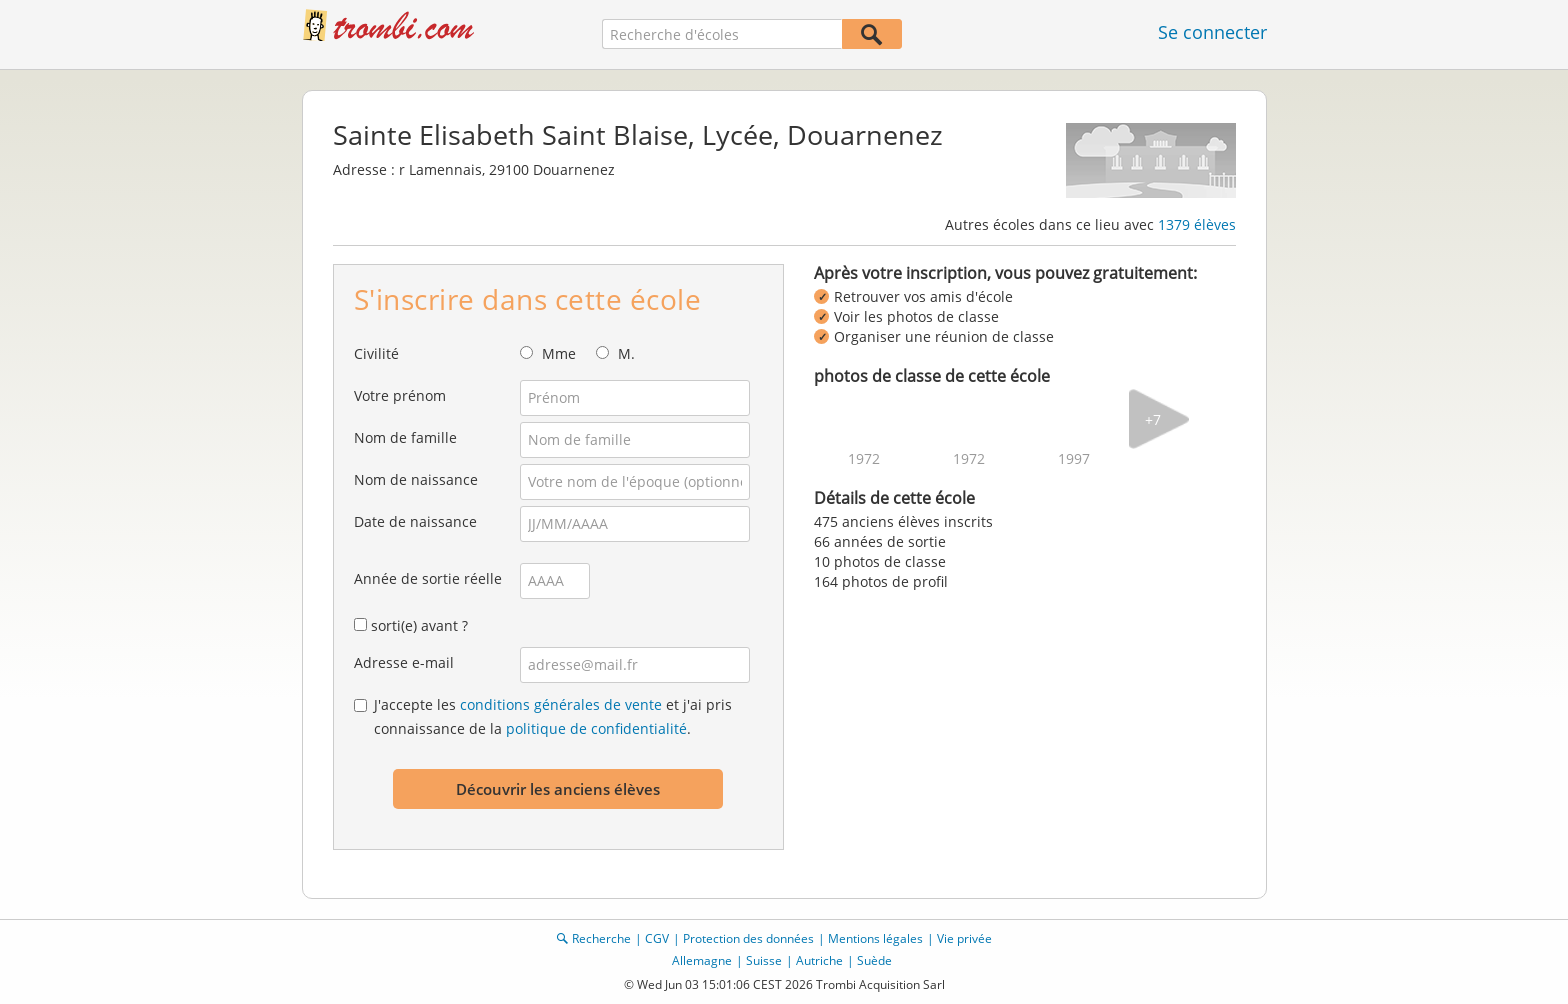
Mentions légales (875, 938)
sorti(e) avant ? (419, 625)
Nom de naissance (416, 479)
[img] (864, 419)
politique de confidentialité (596, 728)
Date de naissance (415, 521)
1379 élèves (1197, 224)
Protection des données (748, 938)
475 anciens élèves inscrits (903, 521)
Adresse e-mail (404, 662)
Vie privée (964, 938)
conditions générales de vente (561, 704)
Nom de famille (405, 437)
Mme (559, 353)
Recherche (601, 938)
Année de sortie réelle (428, 578)
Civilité (376, 353)
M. (626, 353)
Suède (874, 960)
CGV (657, 938)
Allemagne (702, 960)
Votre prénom (400, 395)
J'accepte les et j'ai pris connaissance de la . (553, 716)
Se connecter (1212, 32)
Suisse (764, 960)
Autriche (819, 960)
